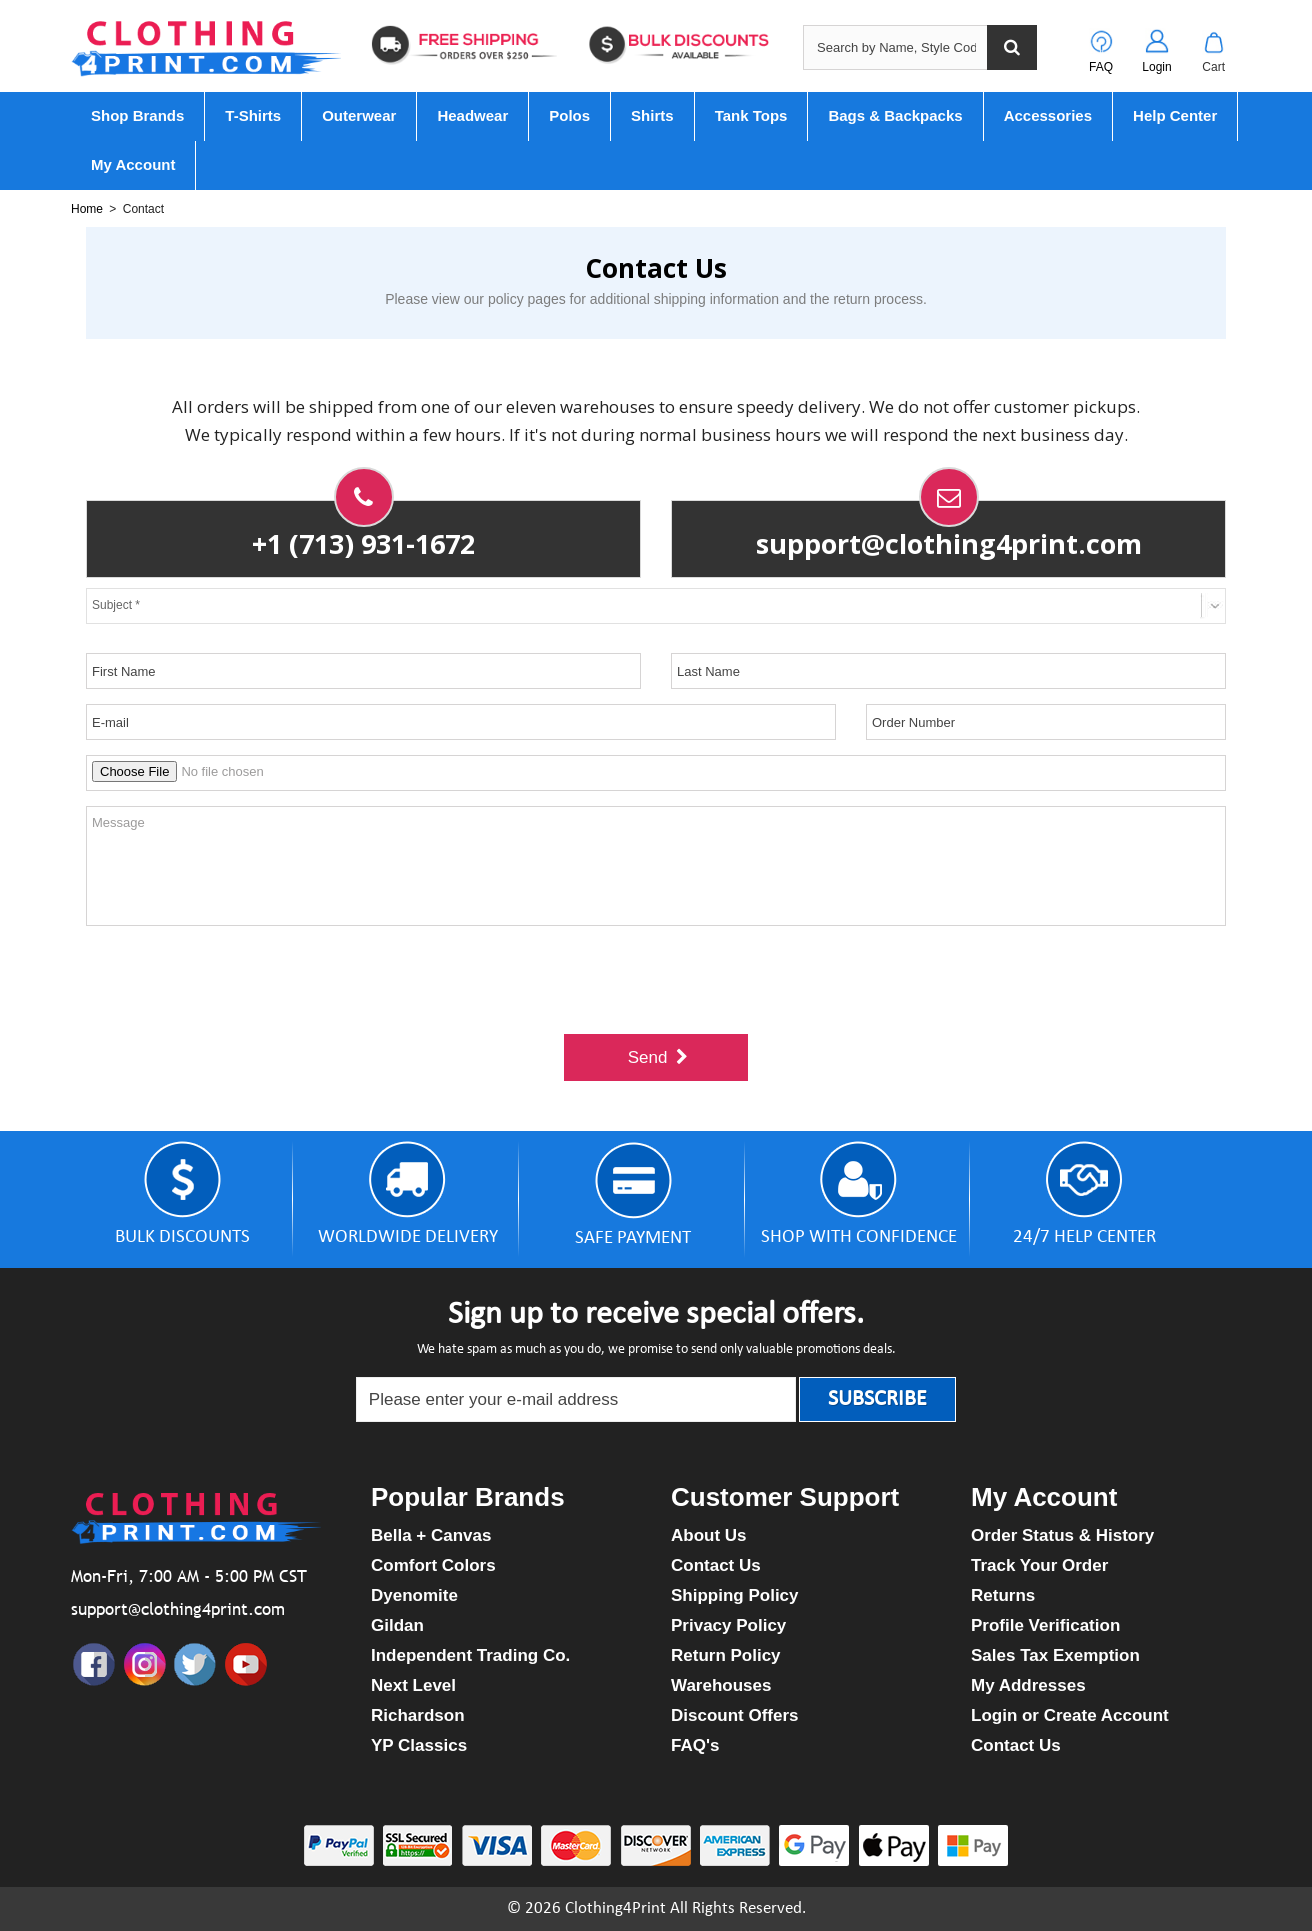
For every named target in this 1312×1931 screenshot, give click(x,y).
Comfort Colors (433, 1565)
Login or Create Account (1070, 1715)
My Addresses (1028, 1685)
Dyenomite (414, 1595)
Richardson (418, 1715)
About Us (709, 1535)
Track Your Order (1039, 1565)
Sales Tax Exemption (1055, 1655)
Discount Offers (735, 1715)
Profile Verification (1045, 1625)
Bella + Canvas (431, 1535)
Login (1156, 67)
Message (656, 866)
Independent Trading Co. (470, 1655)
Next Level (413, 1685)
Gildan (397, 1625)
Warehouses (721, 1685)
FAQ (1101, 67)
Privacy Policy (728, 1625)
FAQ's (695, 1745)
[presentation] (656, 980)
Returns (1003, 1595)
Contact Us (716, 1565)
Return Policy (726, 1655)
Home (87, 209)
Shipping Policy (735, 1595)
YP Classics (419, 1745)
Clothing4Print (615, 1908)
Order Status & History (1062, 1535)
